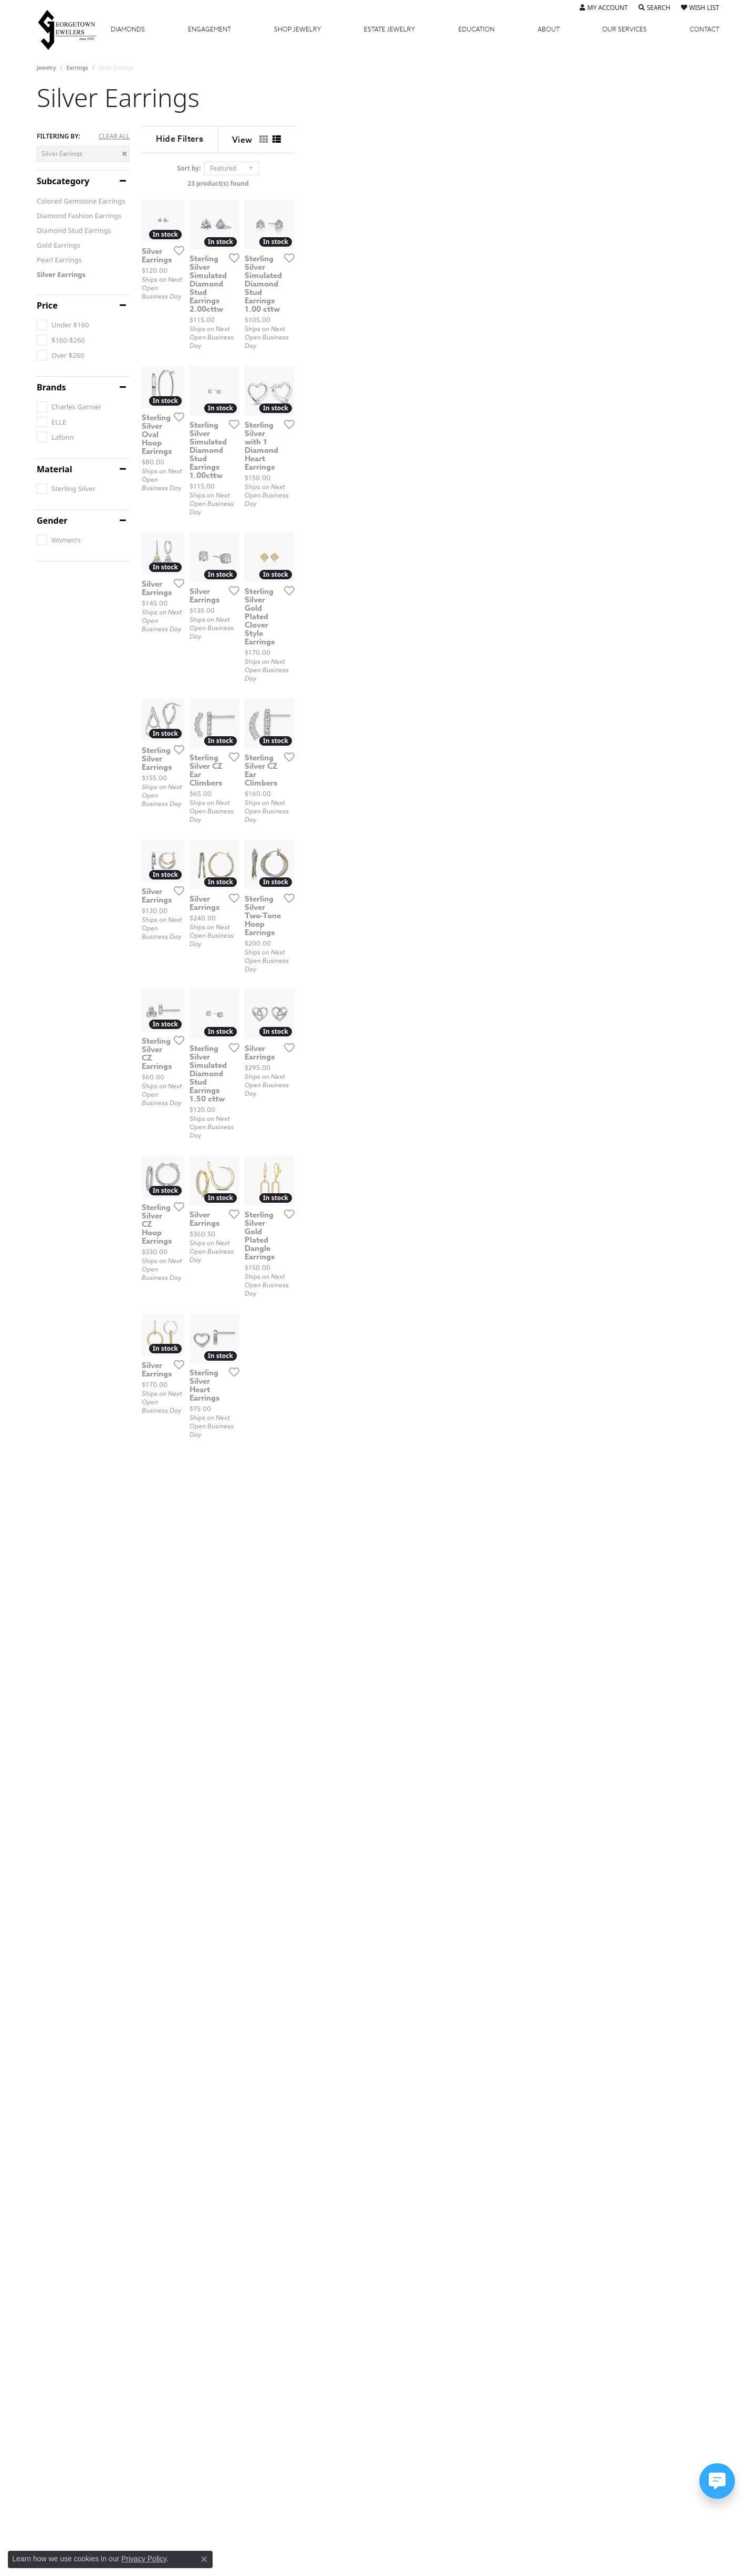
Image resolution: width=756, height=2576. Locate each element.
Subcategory (63, 181)
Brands (51, 387)
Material (54, 469)
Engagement (209, 29)
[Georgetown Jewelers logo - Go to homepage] (72, 29)
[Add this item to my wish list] (322, 396)
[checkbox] (63, 325)
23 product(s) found (430, 183)
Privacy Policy (143, 2558)
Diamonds (128, 29)
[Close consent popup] (204, 2559)
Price (47, 305)
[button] (604, 8)
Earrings (77, 67)
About (549, 29)
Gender (52, 520)
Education (476, 29)
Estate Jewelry (389, 29)
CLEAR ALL (114, 136)
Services (624, 29)
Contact (704, 29)
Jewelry (297, 29)
